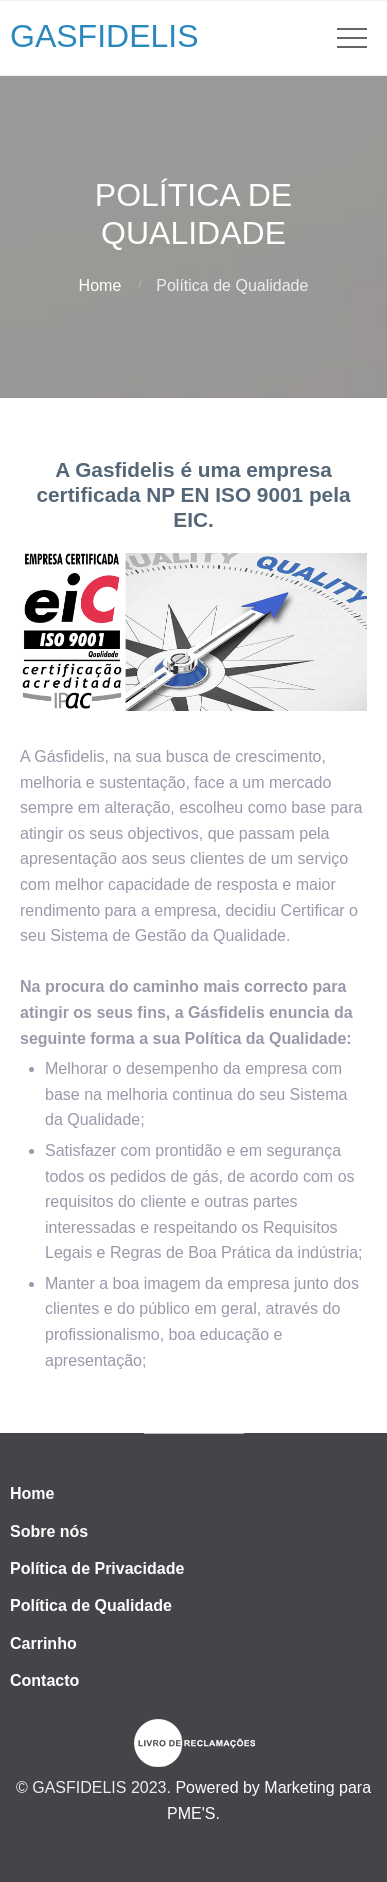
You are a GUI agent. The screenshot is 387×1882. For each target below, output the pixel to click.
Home (100, 285)
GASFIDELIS (104, 36)
